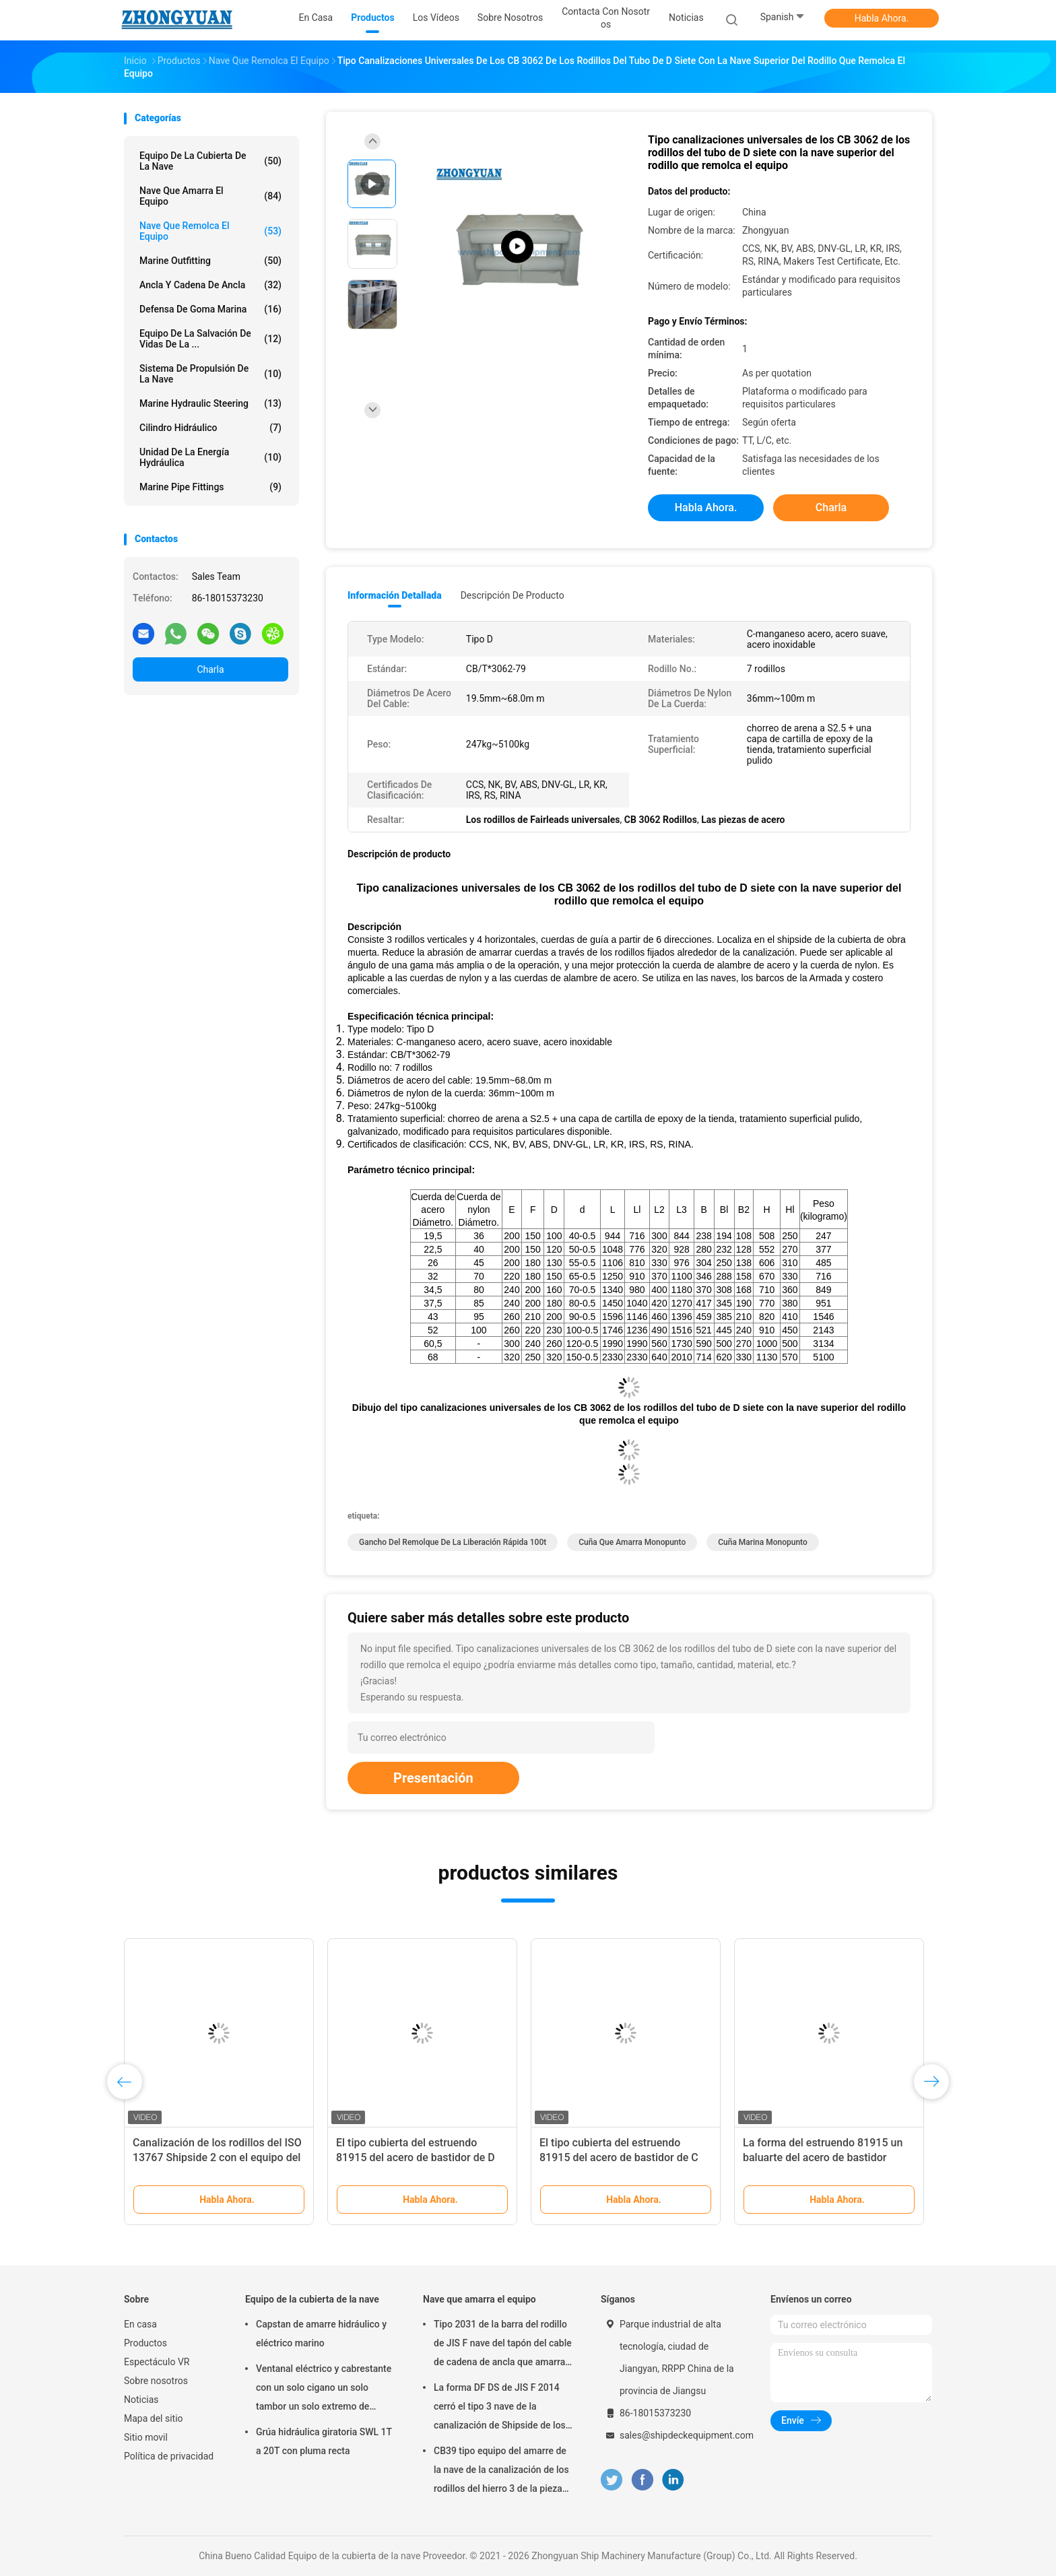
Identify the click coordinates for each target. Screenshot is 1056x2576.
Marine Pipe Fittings (210, 487)
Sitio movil (146, 2437)
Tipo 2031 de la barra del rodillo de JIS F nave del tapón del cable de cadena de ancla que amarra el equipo (503, 2345)
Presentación (433, 1778)
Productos (145, 2343)
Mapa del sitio (153, 2418)
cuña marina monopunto (762, 1542)
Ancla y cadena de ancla (210, 285)
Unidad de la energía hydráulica (210, 457)
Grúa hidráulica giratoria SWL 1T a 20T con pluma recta (324, 2441)
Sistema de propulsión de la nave (210, 374)
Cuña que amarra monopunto (632, 1542)
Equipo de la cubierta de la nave (210, 161)
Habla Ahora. (882, 18)
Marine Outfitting (210, 260)
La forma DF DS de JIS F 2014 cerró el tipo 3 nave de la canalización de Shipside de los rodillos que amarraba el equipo (500, 2408)
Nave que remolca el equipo (210, 231)
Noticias (141, 2399)
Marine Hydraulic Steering (210, 403)
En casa (140, 2324)
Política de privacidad (168, 2456)
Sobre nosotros (156, 2380)
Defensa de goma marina (210, 309)
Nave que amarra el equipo (210, 196)
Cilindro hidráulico (210, 427)
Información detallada (395, 595)
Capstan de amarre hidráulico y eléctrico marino (321, 2333)
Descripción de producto (512, 595)
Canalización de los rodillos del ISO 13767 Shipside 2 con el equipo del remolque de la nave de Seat (217, 2157)
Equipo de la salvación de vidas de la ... (210, 339)
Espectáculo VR (156, 2361)
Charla (210, 669)
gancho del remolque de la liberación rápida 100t (452, 1542)
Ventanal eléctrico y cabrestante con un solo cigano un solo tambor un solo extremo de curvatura (323, 2389)
